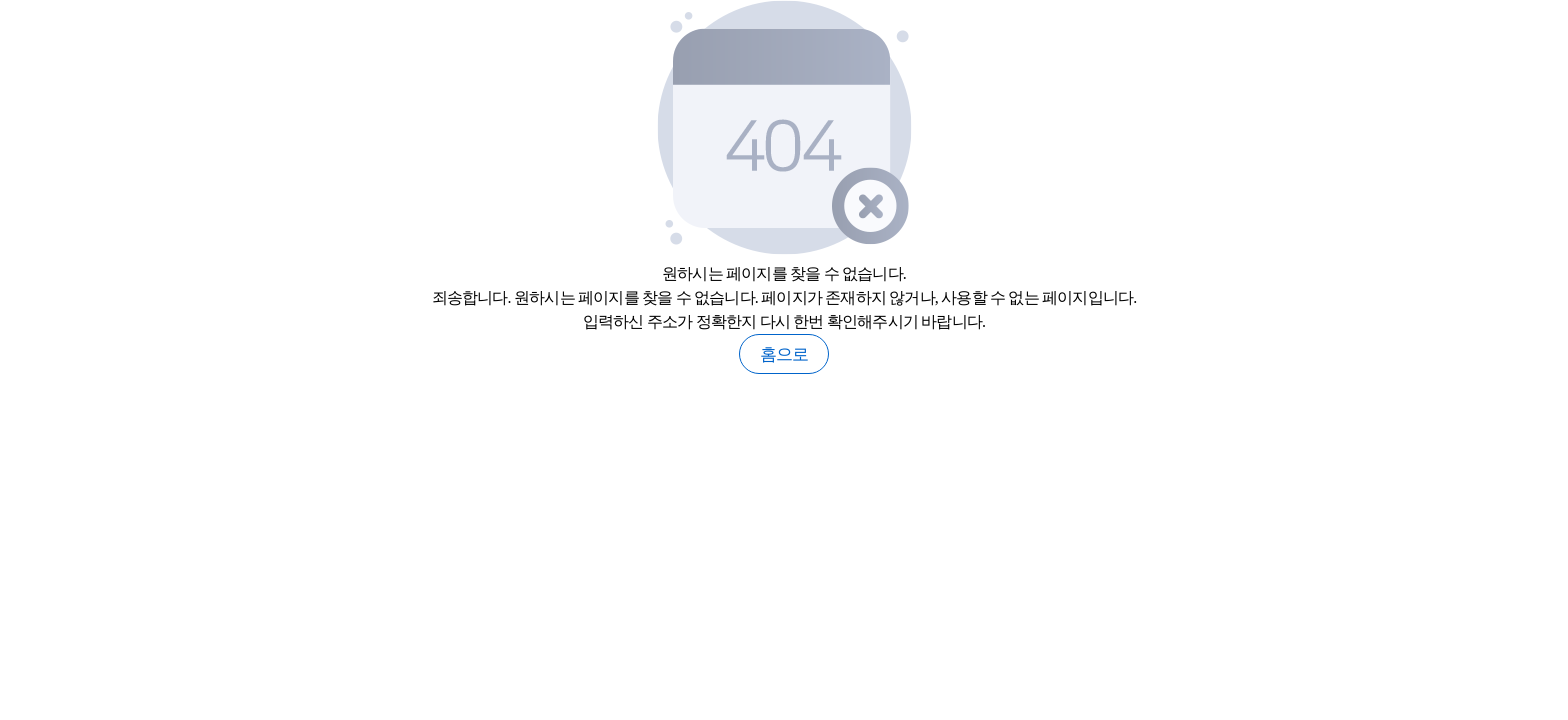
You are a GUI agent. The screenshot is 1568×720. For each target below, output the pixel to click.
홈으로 (784, 354)
